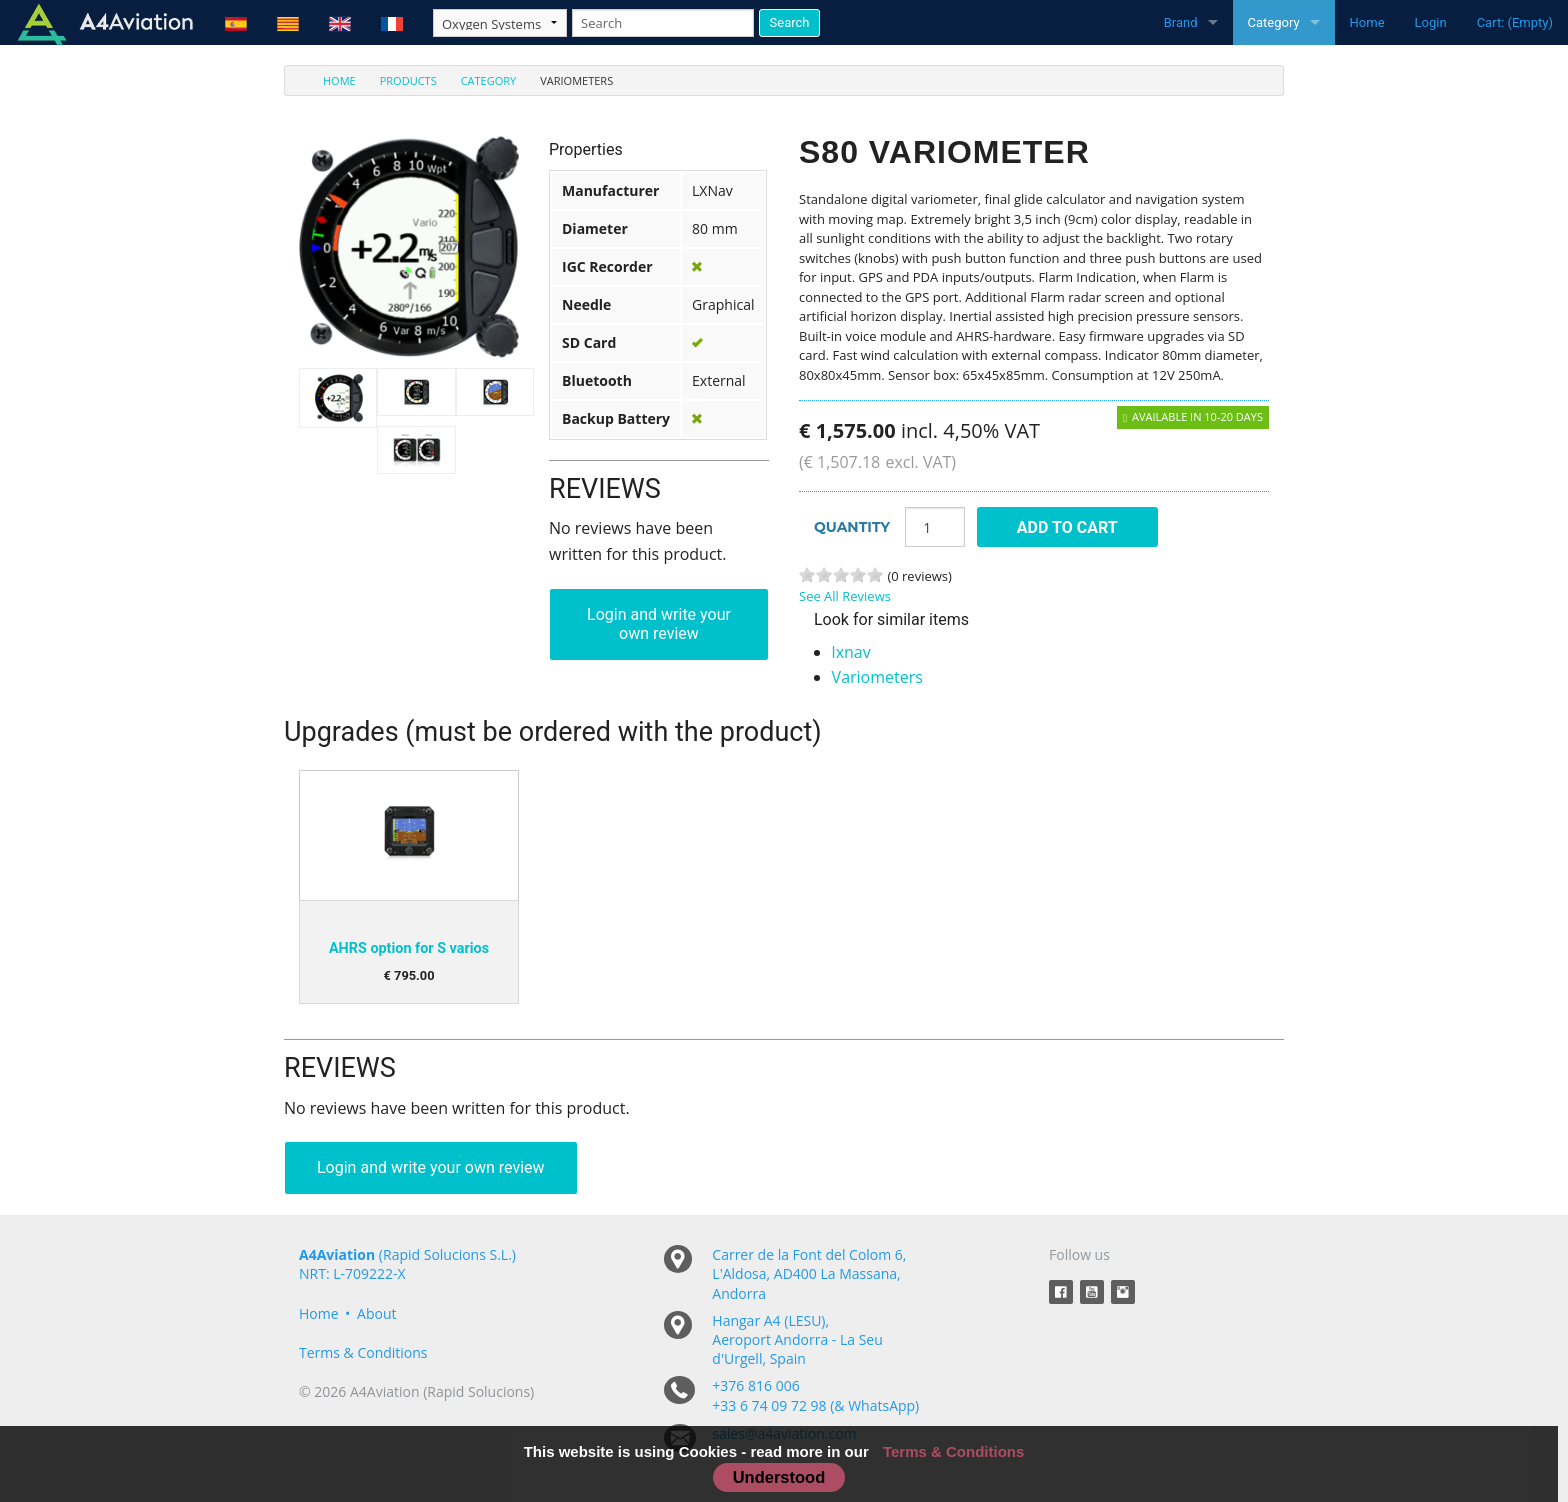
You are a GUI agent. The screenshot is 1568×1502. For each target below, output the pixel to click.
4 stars (858, 575)
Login (1431, 22)
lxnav (851, 652)
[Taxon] (500, 23)
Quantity (852, 527)
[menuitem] (327, 80)
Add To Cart (1067, 527)
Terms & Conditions (363, 1352)
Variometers (877, 677)
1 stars (807, 575)
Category (1274, 22)
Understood (779, 1477)
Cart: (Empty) (1515, 22)
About (376, 1313)
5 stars (875, 575)
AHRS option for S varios (409, 948)
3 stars (841, 575)
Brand (1181, 22)
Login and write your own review (659, 624)
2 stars (824, 575)
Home (1367, 22)
